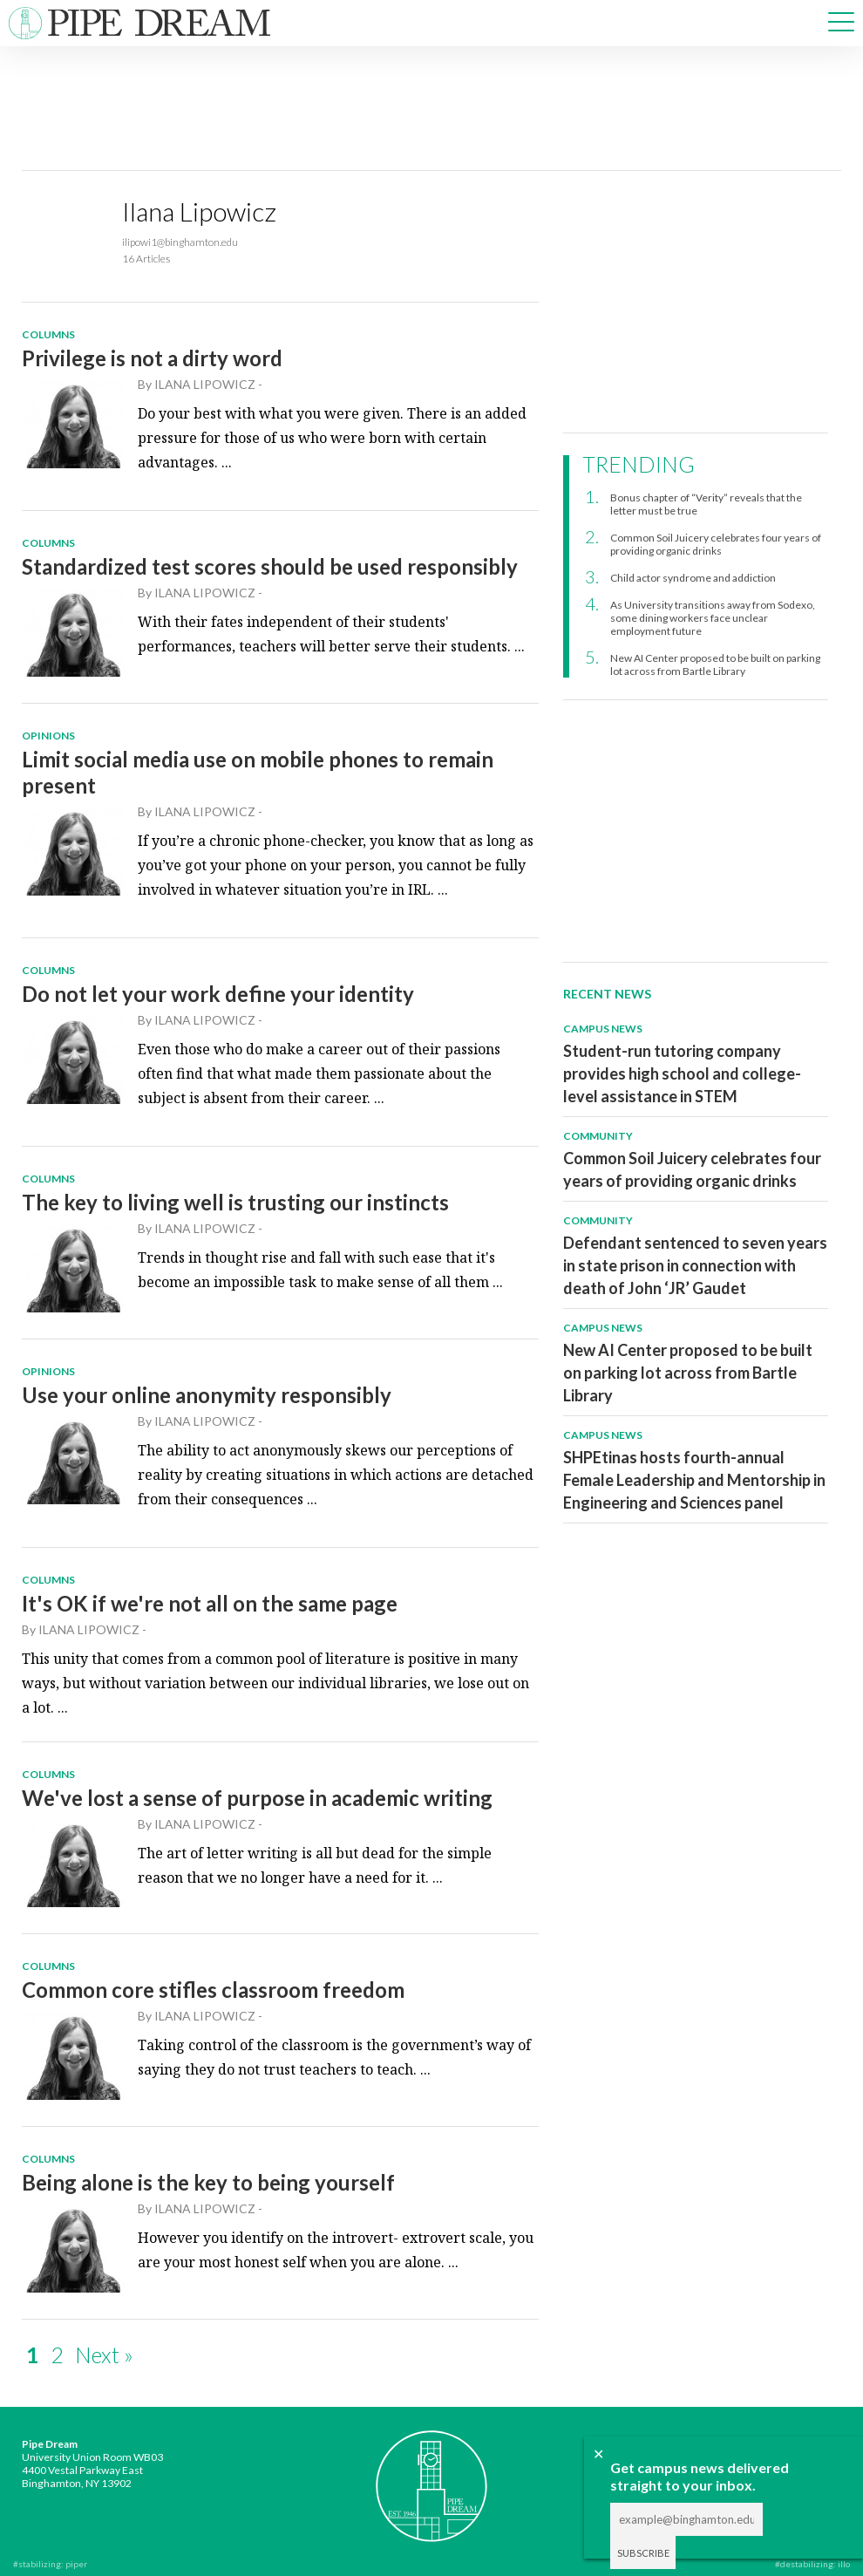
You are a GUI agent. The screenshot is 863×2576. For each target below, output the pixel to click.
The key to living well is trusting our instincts (235, 1202)
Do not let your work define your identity (218, 993)
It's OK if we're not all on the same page (210, 1603)
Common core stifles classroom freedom (213, 1989)
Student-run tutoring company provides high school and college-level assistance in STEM (682, 1073)
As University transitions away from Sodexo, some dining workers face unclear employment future (712, 617)
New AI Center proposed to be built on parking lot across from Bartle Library (715, 664)
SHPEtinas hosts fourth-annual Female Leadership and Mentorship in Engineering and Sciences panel (694, 1480)
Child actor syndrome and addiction (693, 577)
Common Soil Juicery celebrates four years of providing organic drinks (715, 544)
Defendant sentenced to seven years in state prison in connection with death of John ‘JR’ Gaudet (695, 1265)
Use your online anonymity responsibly (206, 1394)
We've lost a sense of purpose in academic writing (257, 1797)
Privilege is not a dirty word (152, 358)
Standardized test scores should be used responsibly (270, 566)
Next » (104, 2354)
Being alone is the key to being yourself (208, 2182)
